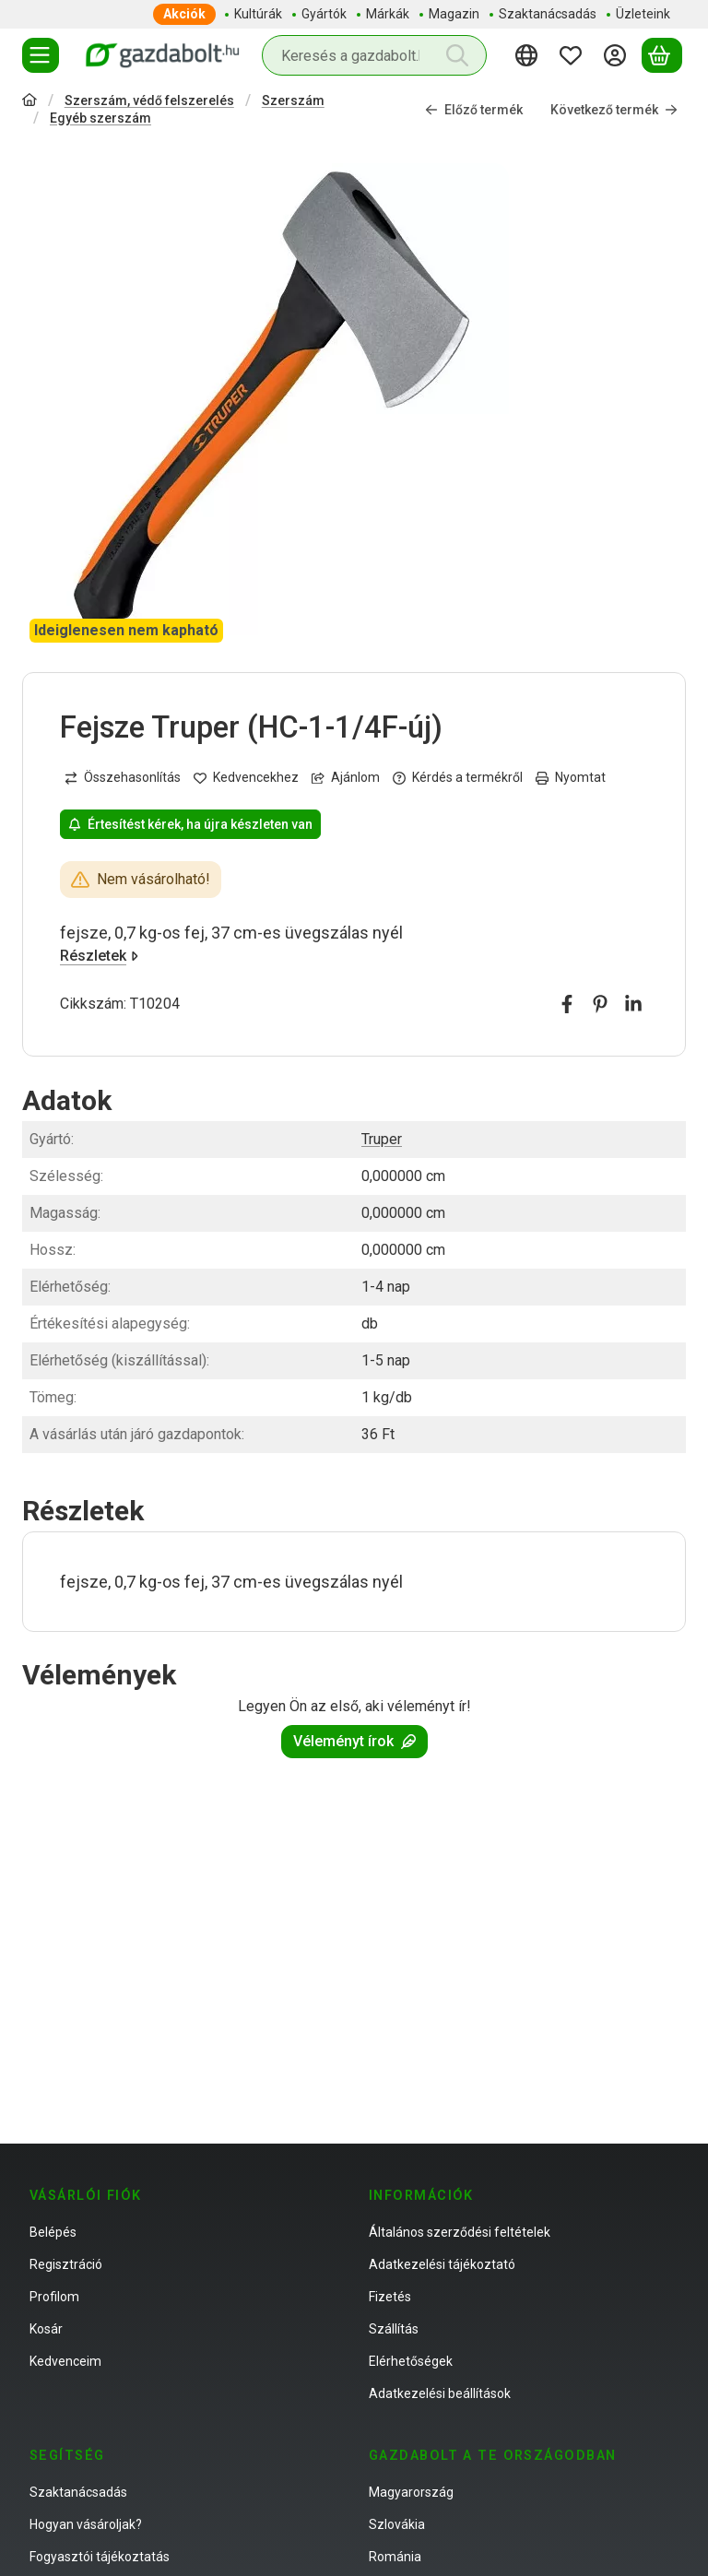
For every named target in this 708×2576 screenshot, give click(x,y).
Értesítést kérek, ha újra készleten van (190, 824)
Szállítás (394, 2329)
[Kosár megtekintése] (662, 55)
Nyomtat (571, 778)
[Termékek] (40, 55)
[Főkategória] (29, 102)
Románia (395, 2556)
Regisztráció (66, 2264)
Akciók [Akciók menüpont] (184, 13)
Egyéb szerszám (100, 118)
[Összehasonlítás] (122, 778)
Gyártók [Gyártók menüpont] (324, 13)
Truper (381, 1139)
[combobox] (374, 55)
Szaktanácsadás (78, 2492)
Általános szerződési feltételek (459, 2232)
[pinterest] (600, 1005)
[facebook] (567, 1005)
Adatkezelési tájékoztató (442, 2264)
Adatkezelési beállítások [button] (440, 2393)
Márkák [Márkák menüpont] (387, 13)
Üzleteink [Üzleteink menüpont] (643, 13)
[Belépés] (617, 55)
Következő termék (614, 109)
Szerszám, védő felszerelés (149, 100)
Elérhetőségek (411, 2361)
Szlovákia (397, 2524)
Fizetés (390, 2296)
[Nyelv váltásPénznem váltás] (529, 55)
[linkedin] (633, 1005)
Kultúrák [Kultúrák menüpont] (258, 13)
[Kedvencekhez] (246, 778)
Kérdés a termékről (458, 778)
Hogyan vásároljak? (86, 2524)
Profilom (54, 2296)
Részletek (99, 956)
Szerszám (293, 100)
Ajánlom (346, 778)
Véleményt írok (354, 1741)
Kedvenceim (65, 2361)
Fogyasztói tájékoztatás (100, 2556)
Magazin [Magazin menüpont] (454, 13)
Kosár (46, 2329)
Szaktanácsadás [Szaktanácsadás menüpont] (547, 13)
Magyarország (411, 2492)
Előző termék (474, 109)
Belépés (53, 2232)
